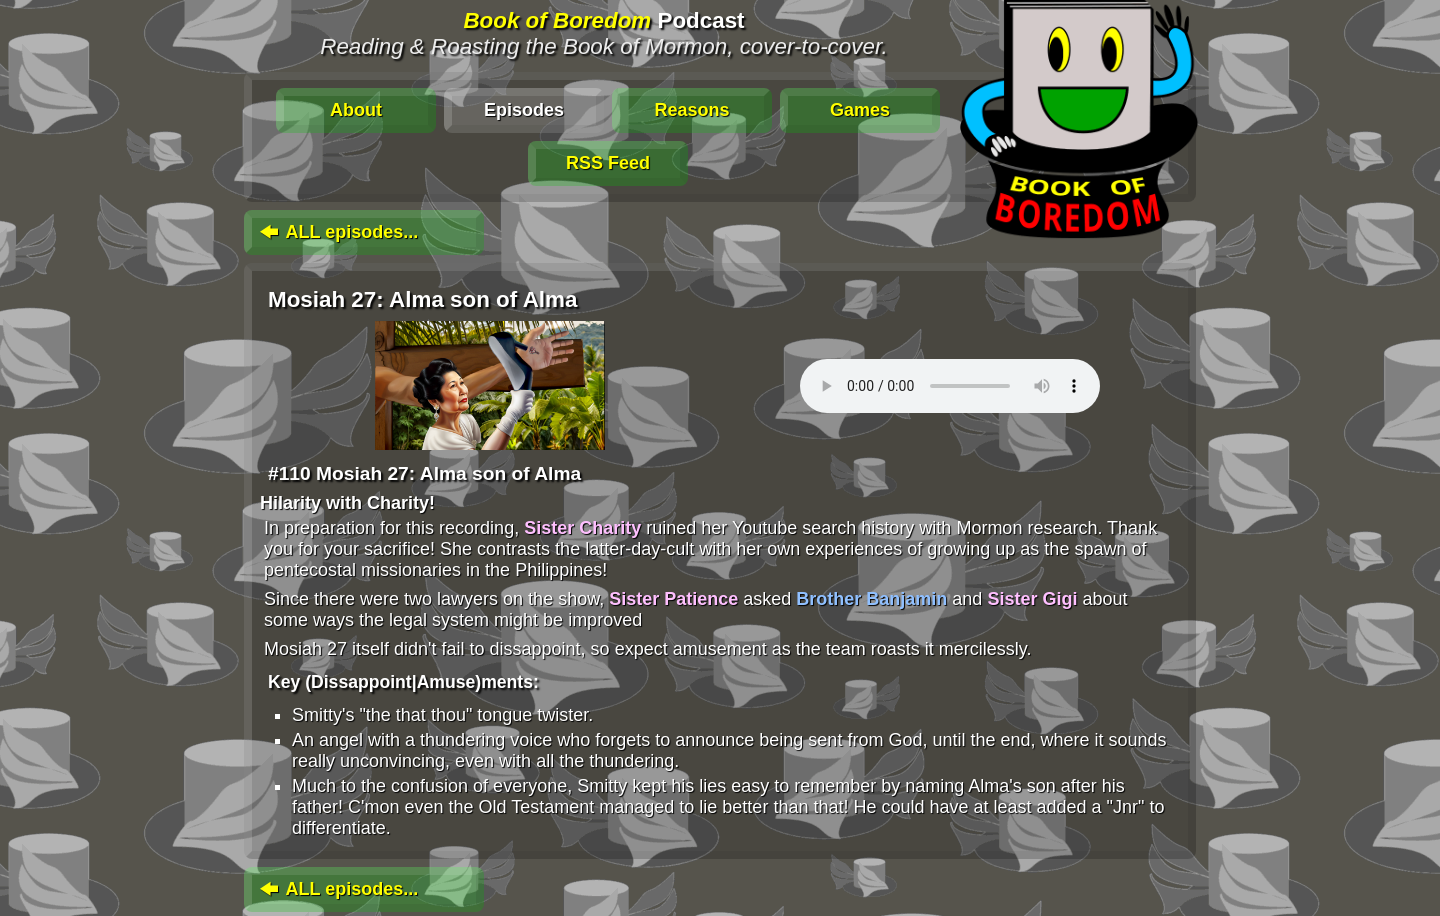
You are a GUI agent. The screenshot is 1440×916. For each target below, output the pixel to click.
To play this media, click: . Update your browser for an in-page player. (950, 386)
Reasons (691, 110)
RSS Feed (608, 163)
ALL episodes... (337, 232)
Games (860, 110)
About (356, 110)
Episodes (524, 110)
